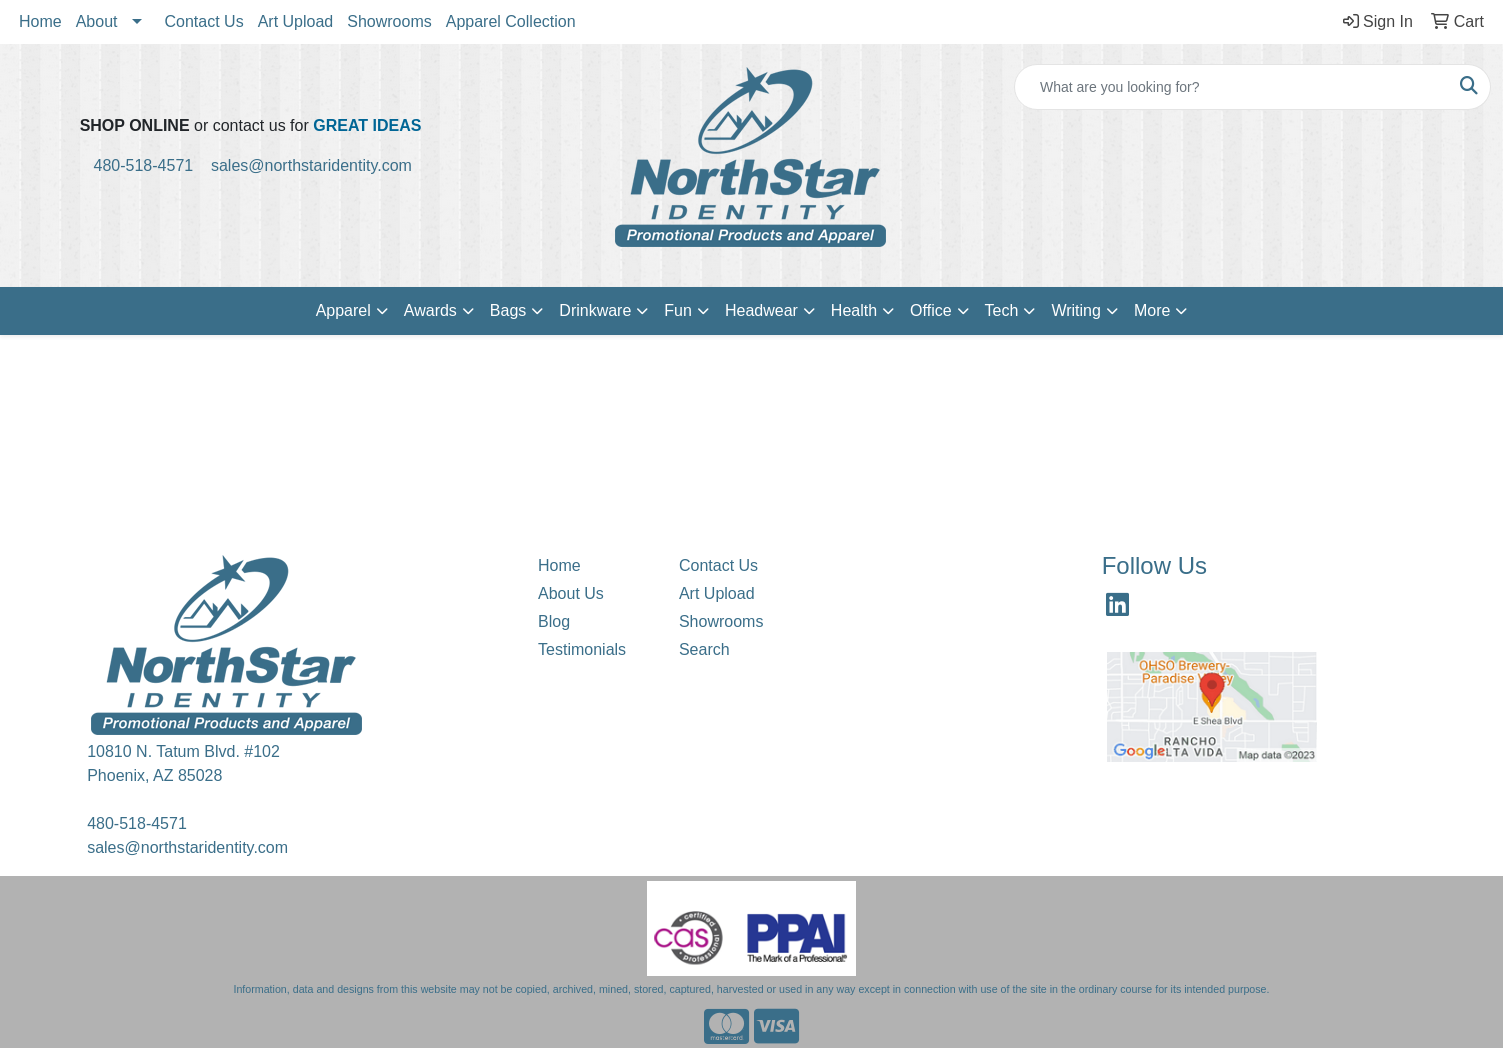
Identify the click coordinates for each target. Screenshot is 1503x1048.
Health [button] (854, 310)
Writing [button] (1076, 310)
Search (704, 649)
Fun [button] (678, 310)
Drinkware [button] (595, 310)
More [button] (1152, 310)
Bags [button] (508, 310)
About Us (571, 593)
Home (40, 21)
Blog (554, 621)
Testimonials (582, 649)
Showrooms (389, 21)
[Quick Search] (1231, 87)
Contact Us (204, 21)
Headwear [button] (761, 310)
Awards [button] (430, 310)
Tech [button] (1002, 310)
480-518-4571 (152, 165)
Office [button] (931, 310)
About (97, 21)
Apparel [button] (343, 310)
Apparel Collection (511, 21)
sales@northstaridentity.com (311, 165)
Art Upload (296, 21)
